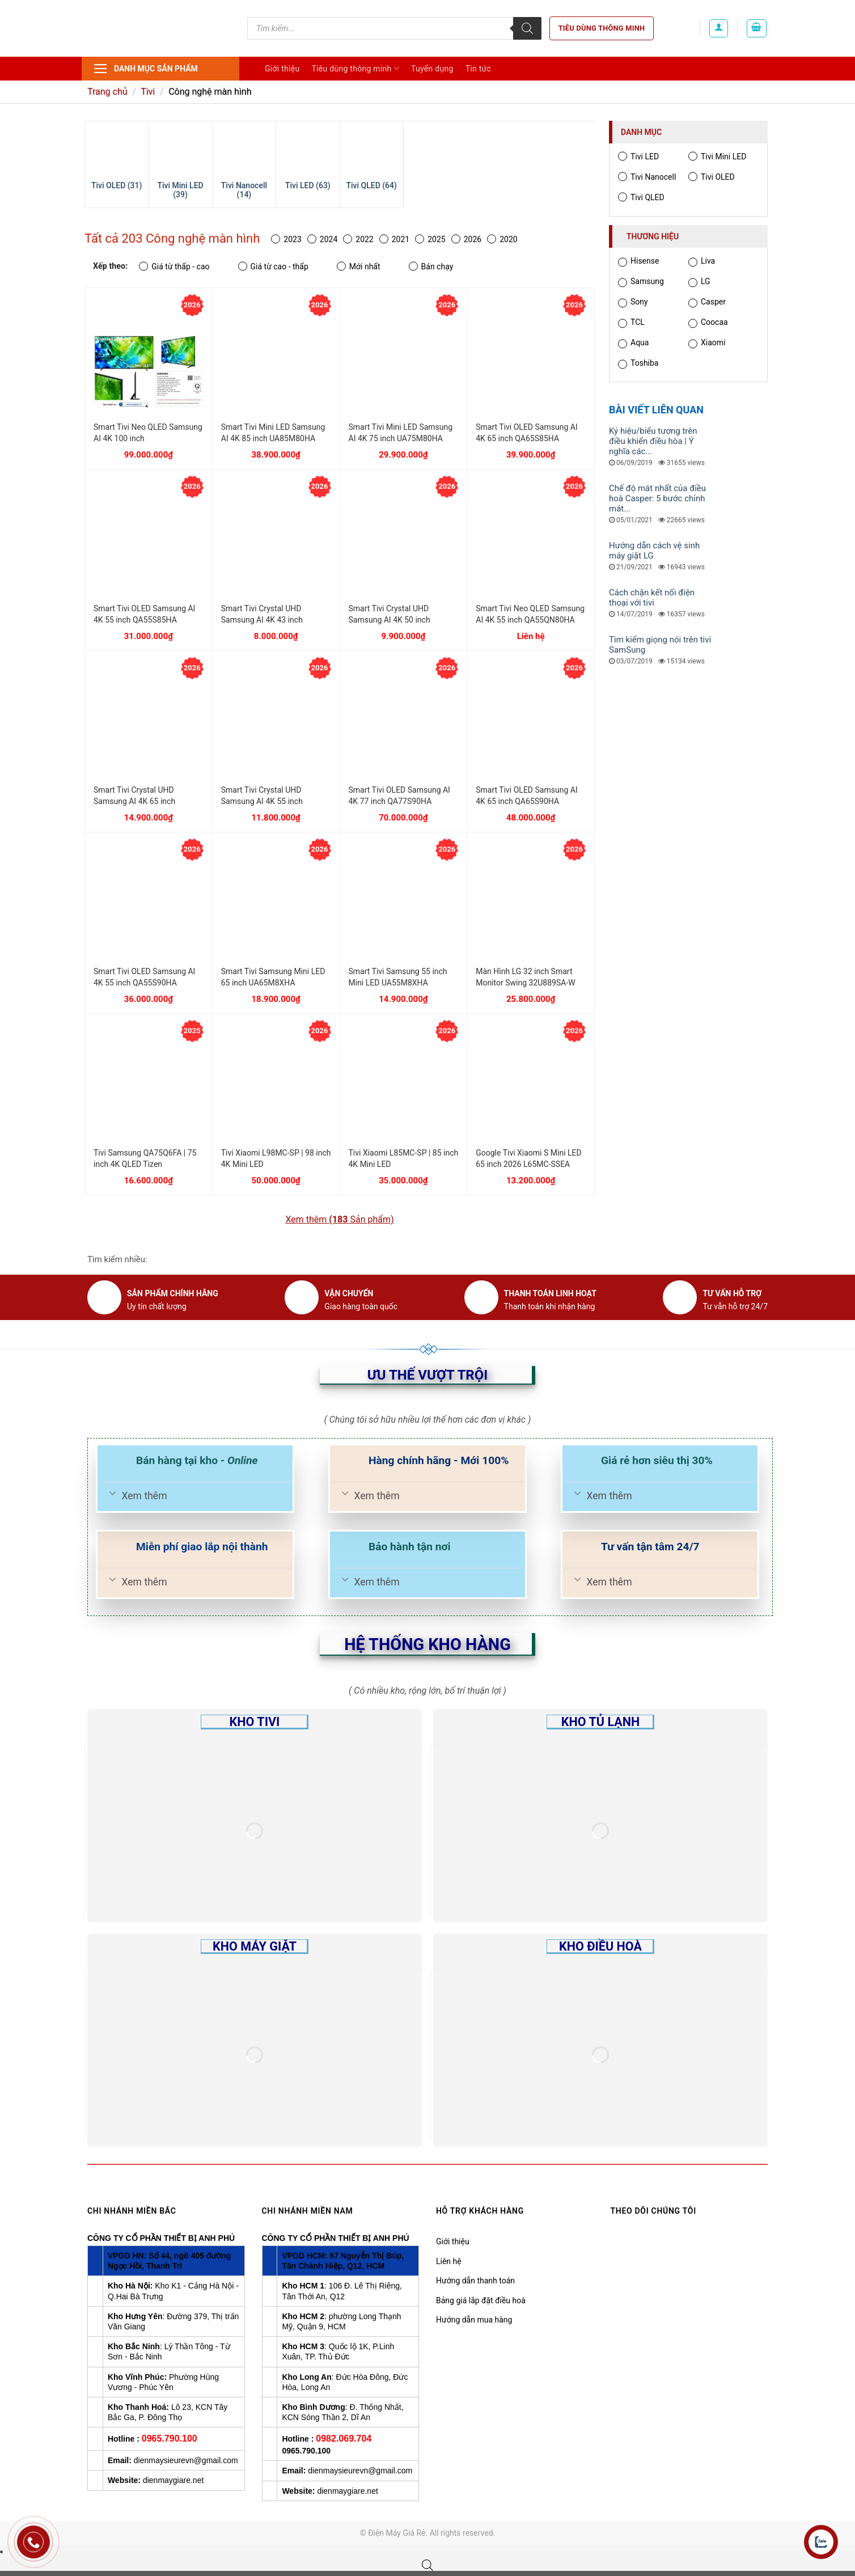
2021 (394, 239)
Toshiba (638, 363)
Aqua (633, 343)
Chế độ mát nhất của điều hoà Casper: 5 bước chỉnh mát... (657, 498)
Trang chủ (107, 91)
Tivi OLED (711, 176)
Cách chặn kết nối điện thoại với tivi (652, 597)
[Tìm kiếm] (527, 28)
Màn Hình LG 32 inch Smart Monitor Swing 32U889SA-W (525, 977)
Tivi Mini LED (717, 156)
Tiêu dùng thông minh (601, 28)
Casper (707, 302)
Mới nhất (358, 266)
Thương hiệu (653, 236)
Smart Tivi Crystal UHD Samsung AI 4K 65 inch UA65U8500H (134, 796)
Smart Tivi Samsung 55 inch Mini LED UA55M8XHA (398, 977)
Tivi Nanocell (647, 176)
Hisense (638, 261)
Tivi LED (638, 156)
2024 (322, 239)
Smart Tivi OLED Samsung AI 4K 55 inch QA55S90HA (144, 977)
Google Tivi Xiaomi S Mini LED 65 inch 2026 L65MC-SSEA (528, 1158)
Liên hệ (449, 2261)
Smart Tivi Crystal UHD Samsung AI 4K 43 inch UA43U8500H (262, 614)
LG (699, 282)
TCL (631, 323)
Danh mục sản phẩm (145, 69)
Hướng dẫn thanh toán (475, 2280)
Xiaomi (706, 343)
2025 (430, 239)
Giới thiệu (282, 68)
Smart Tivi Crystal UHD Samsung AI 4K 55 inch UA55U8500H (262, 796)
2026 (466, 239)
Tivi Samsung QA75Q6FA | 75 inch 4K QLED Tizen (145, 1158)
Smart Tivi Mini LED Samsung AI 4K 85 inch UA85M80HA (273, 432)
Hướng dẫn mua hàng (474, 2319)
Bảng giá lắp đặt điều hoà (481, 2300)
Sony (633, 302)
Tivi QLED (641, 197)
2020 (502, 239)
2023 (286, 239)
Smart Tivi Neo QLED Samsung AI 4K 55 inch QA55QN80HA (530, 614)
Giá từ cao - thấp (273, 266)
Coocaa (708, 323)
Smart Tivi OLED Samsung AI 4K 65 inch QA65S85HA (526, 432)
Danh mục (641, 132)
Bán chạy (431, 266)
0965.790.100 (169, 2438)
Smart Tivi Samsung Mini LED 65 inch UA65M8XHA (273, 977)
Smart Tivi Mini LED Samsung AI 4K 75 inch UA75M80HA (401, 432)
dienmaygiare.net (173, 2480)
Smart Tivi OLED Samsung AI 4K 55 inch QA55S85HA (144, 614)
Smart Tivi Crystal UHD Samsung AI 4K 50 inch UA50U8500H (389, 614)
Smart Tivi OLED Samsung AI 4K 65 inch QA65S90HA (526, 795)
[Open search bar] (427, 2565)
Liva (701, 261)
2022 (358, 239)
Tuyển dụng (432, 68)
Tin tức (478, 68)
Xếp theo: (110, 266)
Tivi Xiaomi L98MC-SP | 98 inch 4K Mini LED (276, 1158)
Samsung (641, 282)
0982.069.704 (343, 2438)
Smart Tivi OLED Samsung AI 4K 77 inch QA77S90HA (399, 795)
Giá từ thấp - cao (174, 266)
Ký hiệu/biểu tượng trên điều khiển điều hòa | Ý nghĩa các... (653, 441)
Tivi (148, 91)
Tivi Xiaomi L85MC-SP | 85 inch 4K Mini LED (404, 1158)
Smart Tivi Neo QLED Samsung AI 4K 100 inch (148, 432)
